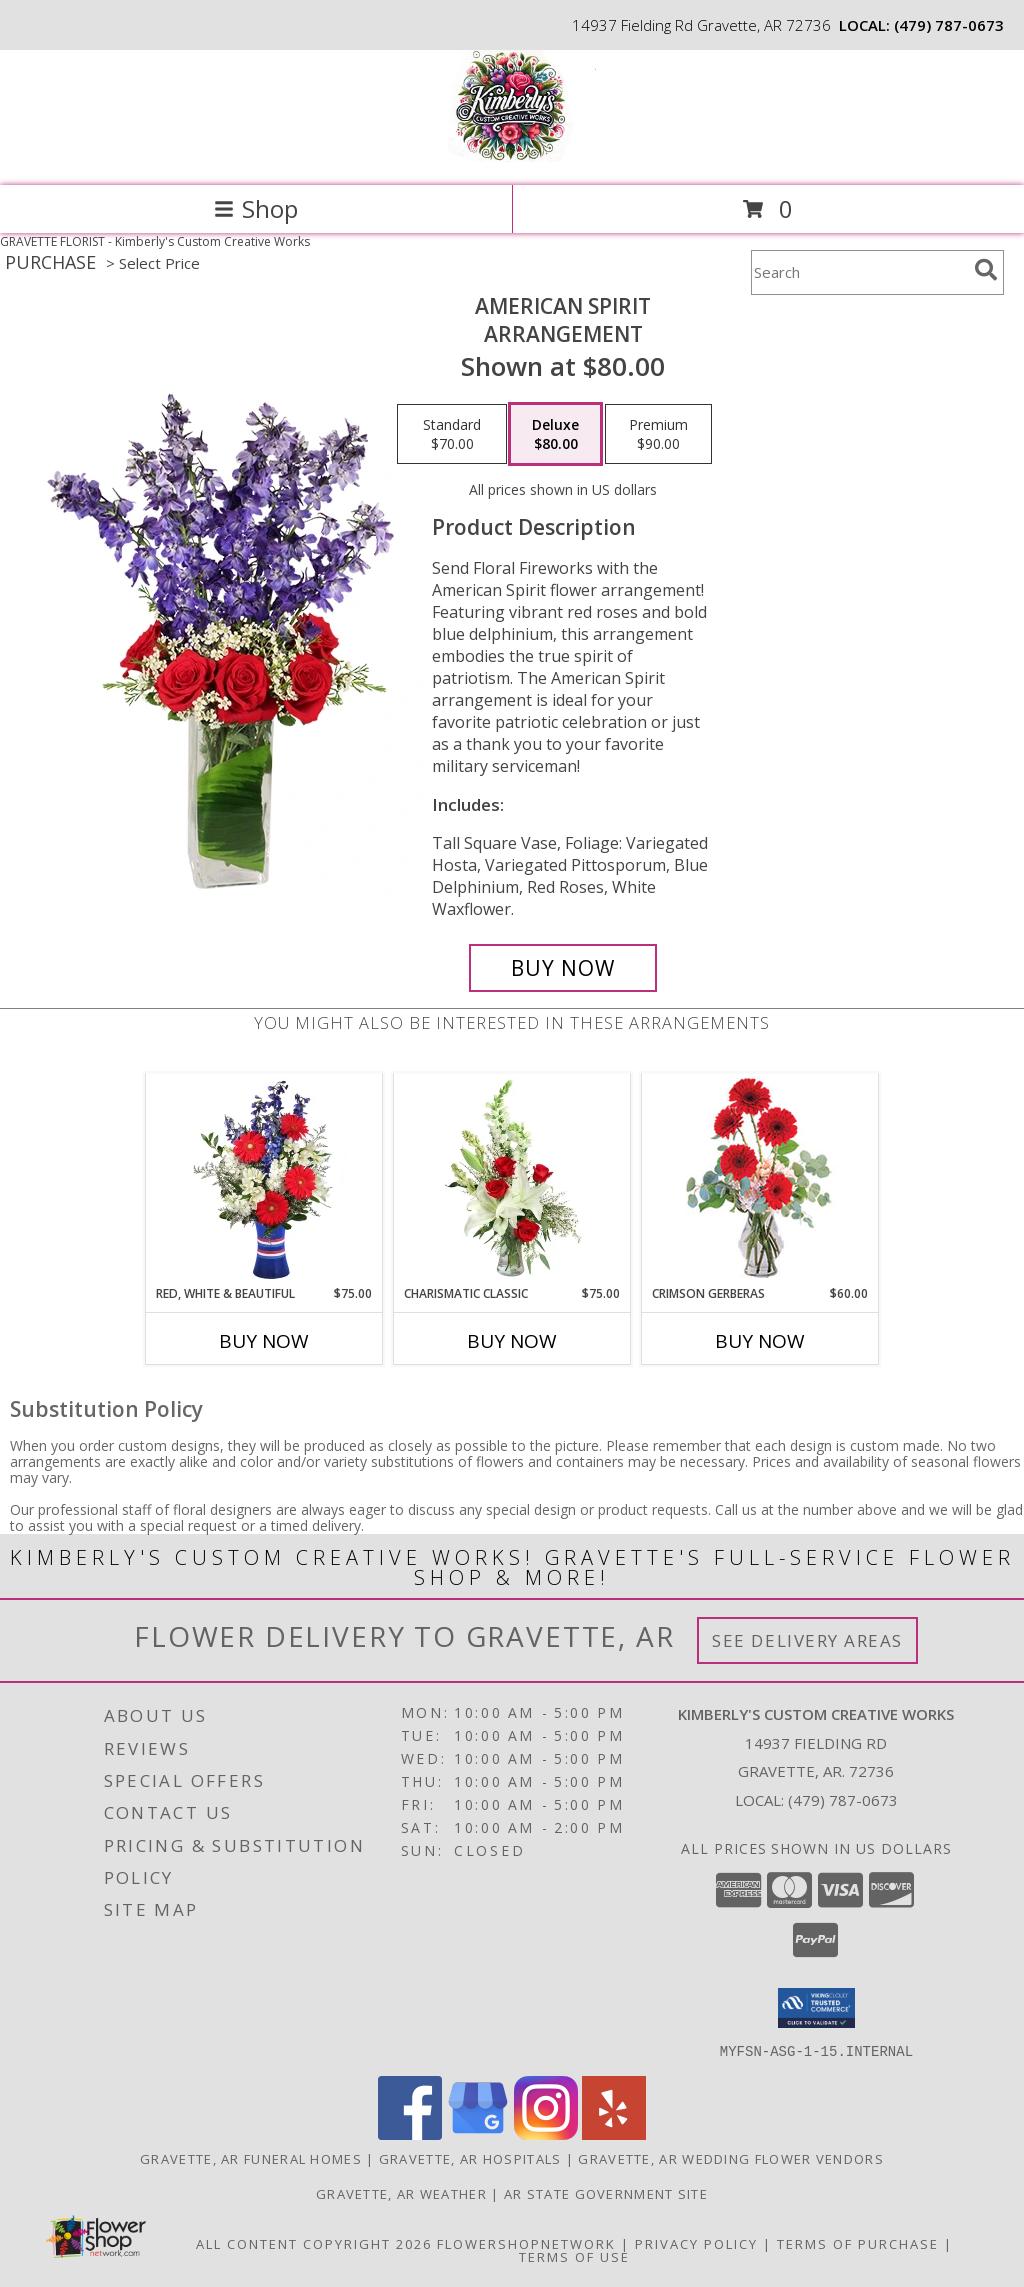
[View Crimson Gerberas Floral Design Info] (760, 1179)
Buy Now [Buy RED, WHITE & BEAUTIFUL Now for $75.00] (264, 1341)
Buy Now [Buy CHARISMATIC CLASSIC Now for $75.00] (512, 1341)
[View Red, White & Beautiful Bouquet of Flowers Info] (264, 1180)
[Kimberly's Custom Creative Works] (512, 156)
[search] (986, 270)
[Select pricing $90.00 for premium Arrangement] (658, 434)
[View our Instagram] (546, 2133)
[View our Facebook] (410, 2133)
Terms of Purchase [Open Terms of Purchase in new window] (858, 2243)
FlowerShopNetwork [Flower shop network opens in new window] (526, 2243)
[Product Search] (859, 272)
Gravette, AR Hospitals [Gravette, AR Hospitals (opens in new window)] (470, 2158)
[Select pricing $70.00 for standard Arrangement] (452, 434)
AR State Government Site (606, 2193)
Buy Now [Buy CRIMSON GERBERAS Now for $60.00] (760, 1341)
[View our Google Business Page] (478, 2133)
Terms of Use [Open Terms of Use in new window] (574, 2256)
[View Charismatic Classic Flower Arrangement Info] (512, 1180)
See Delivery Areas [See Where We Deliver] (807, 1640)
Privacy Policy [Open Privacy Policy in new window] (696, 2243)
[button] (816, 2008)
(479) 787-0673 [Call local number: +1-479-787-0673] (949, 25)
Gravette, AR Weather (401, 2193)
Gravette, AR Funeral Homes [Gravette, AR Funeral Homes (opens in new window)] (251, 2158)
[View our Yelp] (614, 2133)
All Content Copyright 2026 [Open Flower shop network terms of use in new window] (314, 2243)
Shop (256, 208)
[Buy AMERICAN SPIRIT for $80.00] (563, 968)
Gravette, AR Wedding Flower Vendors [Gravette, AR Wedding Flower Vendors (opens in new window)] (731, 2158)
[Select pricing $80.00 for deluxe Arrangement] (555, 434)
